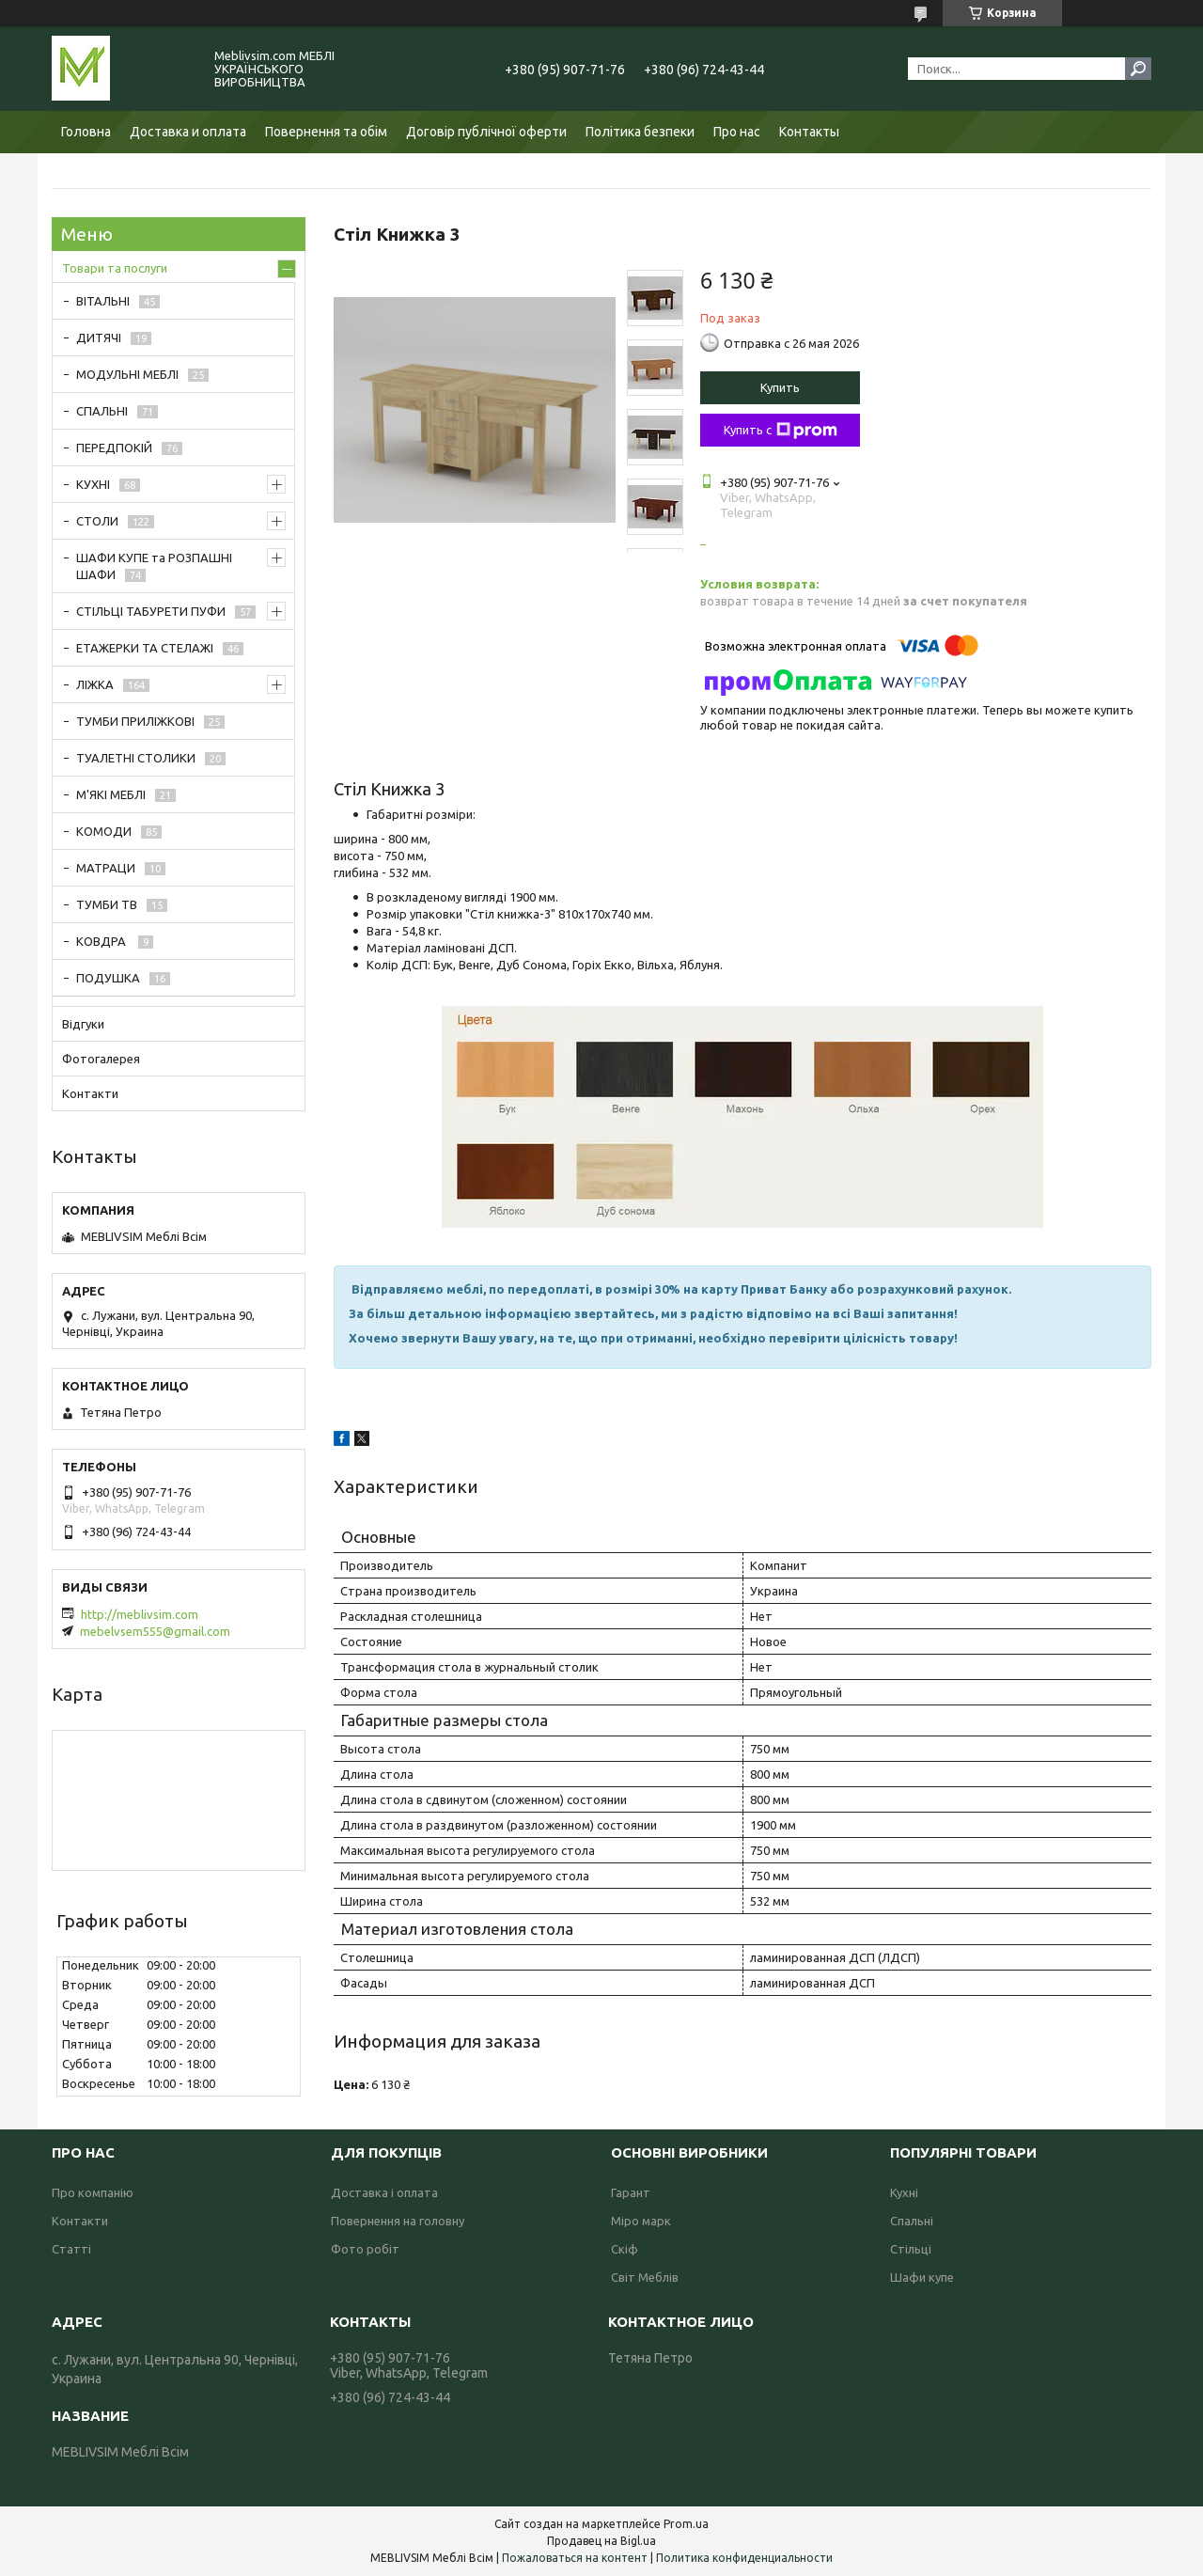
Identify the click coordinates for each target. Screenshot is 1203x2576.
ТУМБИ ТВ (106, 904)
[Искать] (1138, 68)
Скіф (624, 2248)
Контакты (809, 131)
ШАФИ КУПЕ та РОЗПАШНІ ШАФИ (154, 566)
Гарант (630, 2192)
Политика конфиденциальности (744, 2558)
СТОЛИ (97, 520)
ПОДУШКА (108, 977)
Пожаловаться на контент (575, 2558)
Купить (780, 387)
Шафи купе (922, 2277)
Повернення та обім (326, 131)
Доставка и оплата (188, 131)
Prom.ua (686, 2524)
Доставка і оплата (384, 2192)
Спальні (911, 2220)
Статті (71, 2248)
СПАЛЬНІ (102, 410)
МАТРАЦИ (105, 867)
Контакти (90, 1093)
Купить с (780, 430)
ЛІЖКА (95, 684)
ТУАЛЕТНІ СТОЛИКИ (135, 757)
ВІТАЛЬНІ (103, 300)
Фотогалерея (101, 1058)
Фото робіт (365, 2248)
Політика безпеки (640, 131)
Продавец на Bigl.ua (601, 2541)
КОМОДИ (104, 831)
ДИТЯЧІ (98, 337)
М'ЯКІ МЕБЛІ (111, 794)
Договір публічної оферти (486, 131)
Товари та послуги (114, 268)
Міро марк (641, 2220)
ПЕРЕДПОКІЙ (114, 447)
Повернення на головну (397, 2220)
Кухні (904, 2192)
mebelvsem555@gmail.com (155, 1631)
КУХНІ (93, 484)
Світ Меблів (645, 2277)
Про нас (736, 131)
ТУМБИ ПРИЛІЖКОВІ (135, 721)
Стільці (910, 2248)
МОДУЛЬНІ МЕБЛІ (127, 374)
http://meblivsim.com (139, 1614)
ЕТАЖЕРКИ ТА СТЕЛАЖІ (144, 647)
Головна (86, 131)
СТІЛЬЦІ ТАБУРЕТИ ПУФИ (151, 611)
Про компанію (92, 2192)
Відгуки (83, 1023)
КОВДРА (102, 941)
